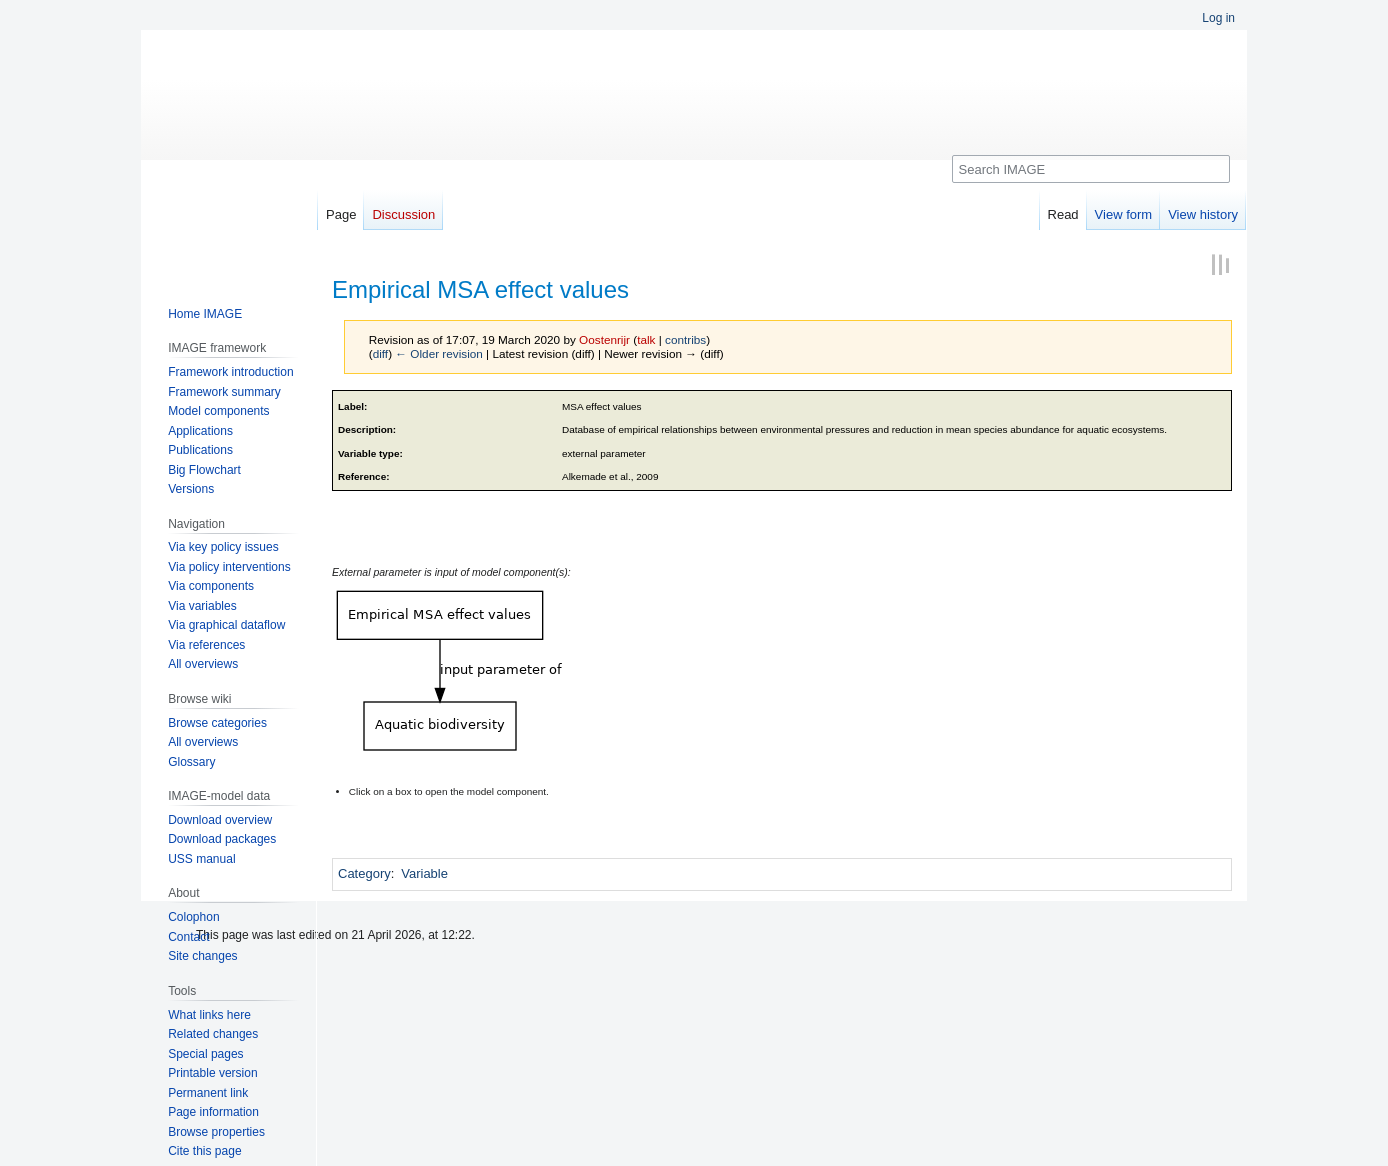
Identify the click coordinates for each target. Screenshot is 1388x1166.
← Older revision (439, 353)
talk (646, 339)
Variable (424, 873)
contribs (685, 339)
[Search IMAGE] (1091, 169)
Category (364, 873)
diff (380, 353)
